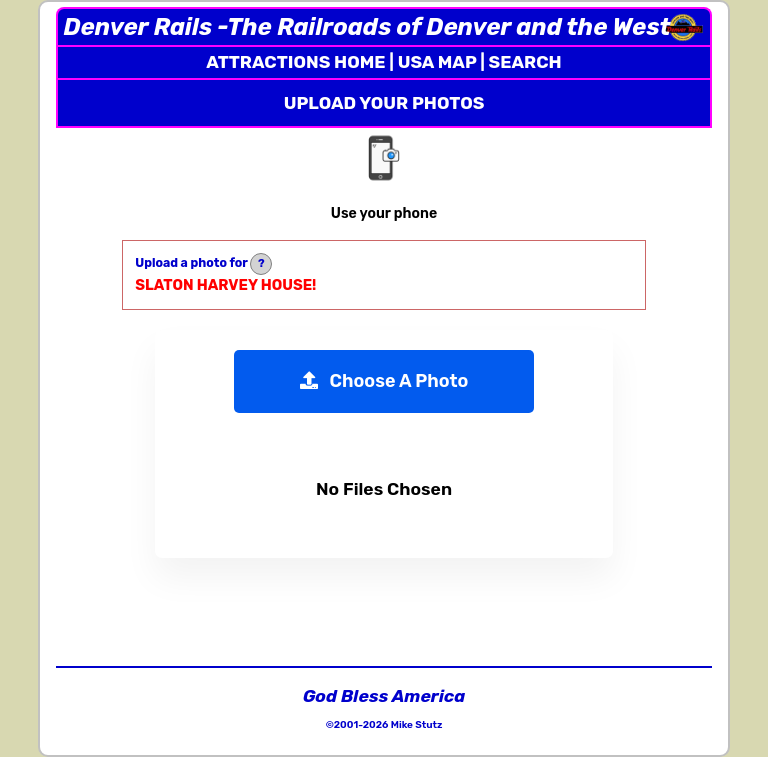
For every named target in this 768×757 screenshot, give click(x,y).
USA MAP (437, 62)
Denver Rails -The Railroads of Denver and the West (366, 27)
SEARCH (525, 62)
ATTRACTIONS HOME (295, 62)
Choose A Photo (384, 381)
